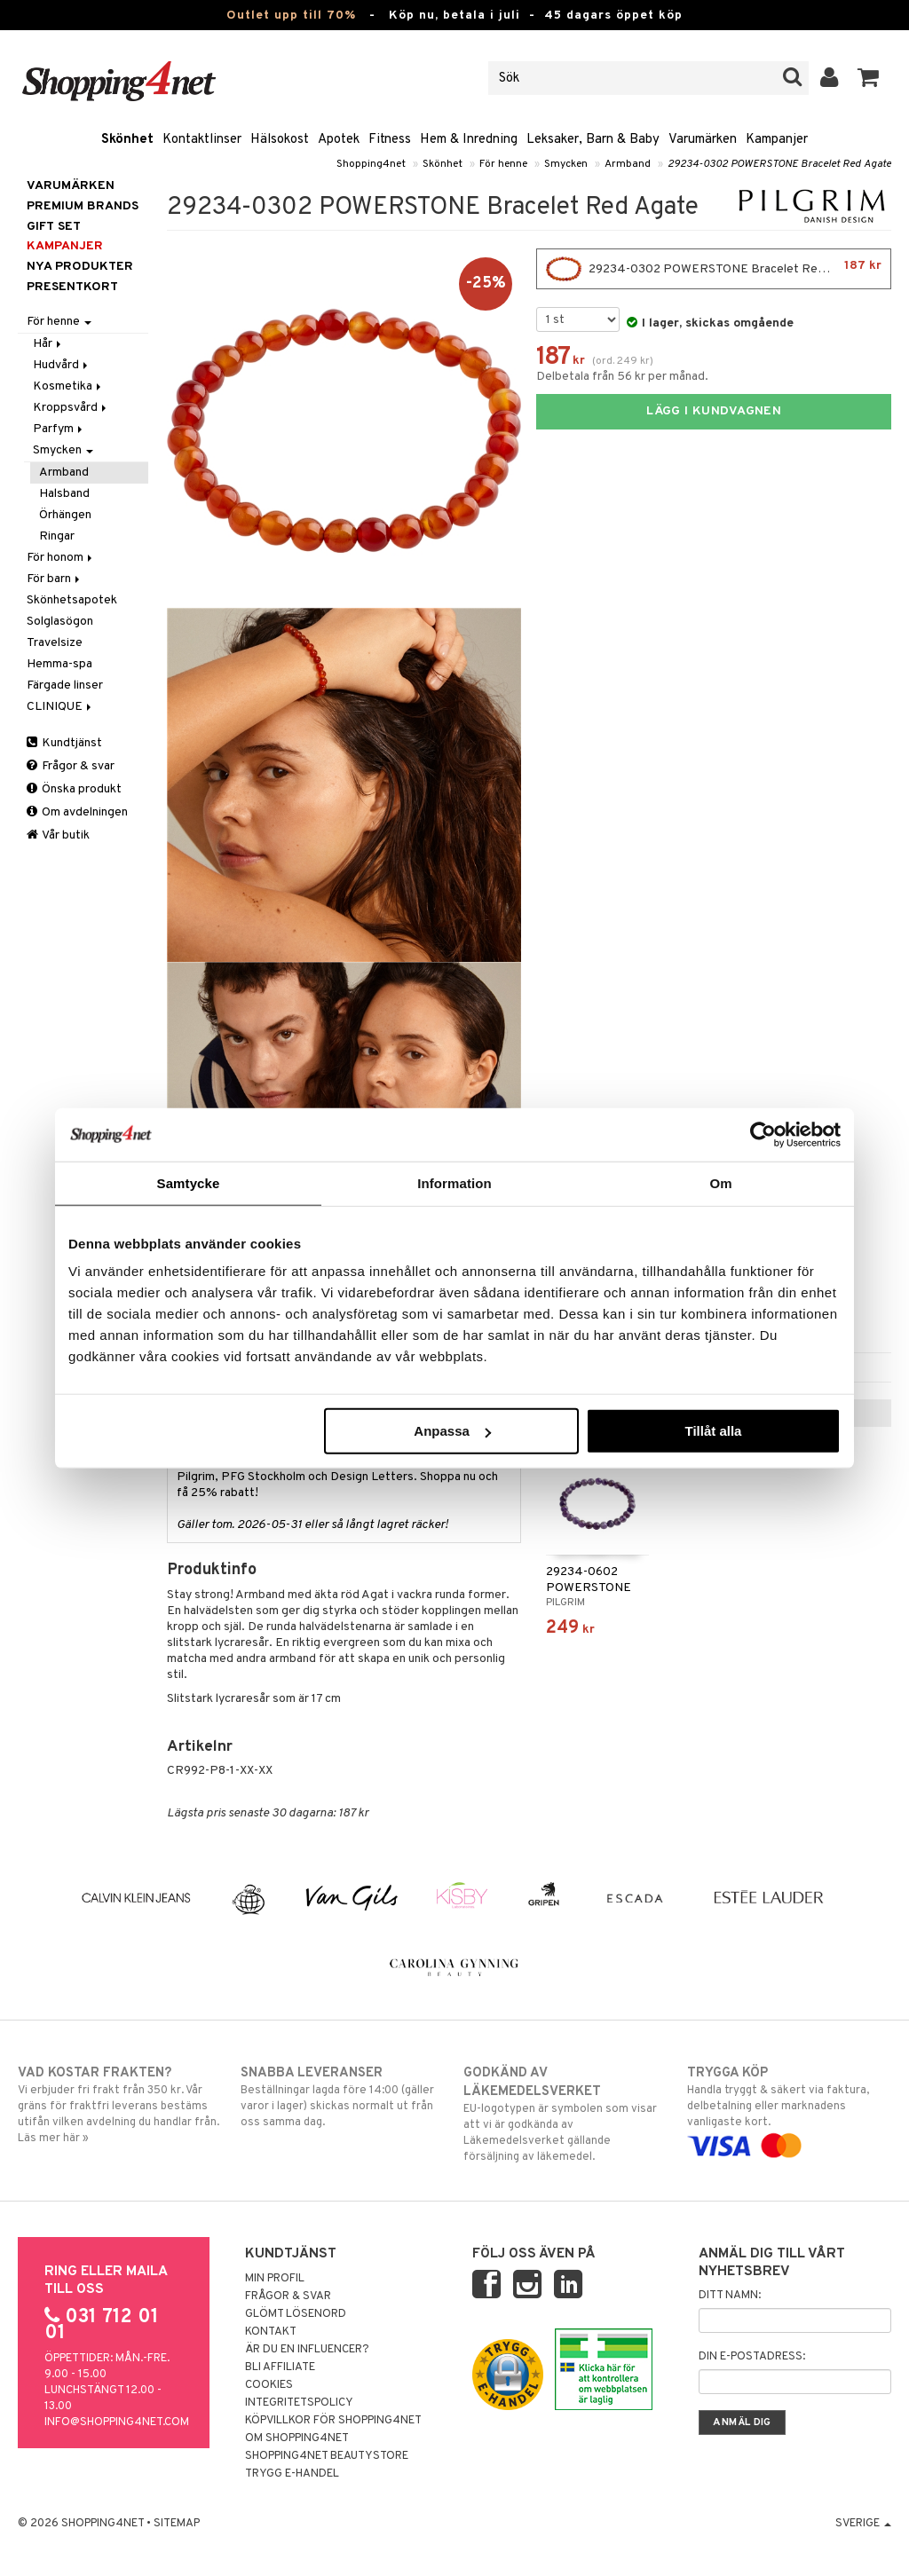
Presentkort (72, 287)
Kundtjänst (64, 743)
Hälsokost (279, 139)
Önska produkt (74, 789)
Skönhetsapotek (72, 600)
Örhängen (65, 515)
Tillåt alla (712, 1430)
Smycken (566, 164)
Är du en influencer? (307, 2350)
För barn (55, 579)
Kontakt (270, 2332)
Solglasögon (60, 621)
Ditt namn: (730, 2295)
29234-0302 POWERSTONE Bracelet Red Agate (779, 164)
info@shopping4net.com (116, 2422)
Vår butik (58, 835)
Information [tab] (454, 1182)
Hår (48, 343)
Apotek (339, 139)
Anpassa (452, 1430)
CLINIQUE (60, 706)
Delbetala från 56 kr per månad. (622, 376)
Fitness (389, 139)
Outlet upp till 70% (291, 15)
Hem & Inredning (469, 139)
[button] (868, 78)
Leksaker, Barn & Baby (593, 139)
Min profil (274, 2279)
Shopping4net (371, 164)
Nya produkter (80, 266)
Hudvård (62, 365)
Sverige (863, 2524)
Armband (628, 164)
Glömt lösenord (295, 2314)
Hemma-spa (59, 664)
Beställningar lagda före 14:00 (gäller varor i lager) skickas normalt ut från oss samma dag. (343, 2097)
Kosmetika (68, 386)
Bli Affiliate (280, 2367)
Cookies (269, 2385)
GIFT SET (54, 226)
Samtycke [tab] (188, 1182)
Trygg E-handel (292, 2474)
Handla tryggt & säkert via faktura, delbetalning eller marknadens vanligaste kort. (789, 2109)
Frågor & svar (71, 766)
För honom (61, 557)
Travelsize (55, 642)
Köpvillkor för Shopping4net (333, 2421)
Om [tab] (720, 1182)
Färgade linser (65, 685)
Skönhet (127, 139)
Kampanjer (777, 139)
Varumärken (702, 139)
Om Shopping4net (297, 2438)
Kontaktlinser (201, 139)
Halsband (64, 493)
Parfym (59, 429)
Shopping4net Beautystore (326, 2456)
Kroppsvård (71, 407)
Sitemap (177, 2524)
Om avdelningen (77, 812)
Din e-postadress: (752, 2357)
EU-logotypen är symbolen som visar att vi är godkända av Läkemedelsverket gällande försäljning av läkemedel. (565, 2114)
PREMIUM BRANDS (82, 206)
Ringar (57, 536)
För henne (503, 164)
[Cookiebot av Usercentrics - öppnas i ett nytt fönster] (763, 1134)
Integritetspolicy (299, 2403)
